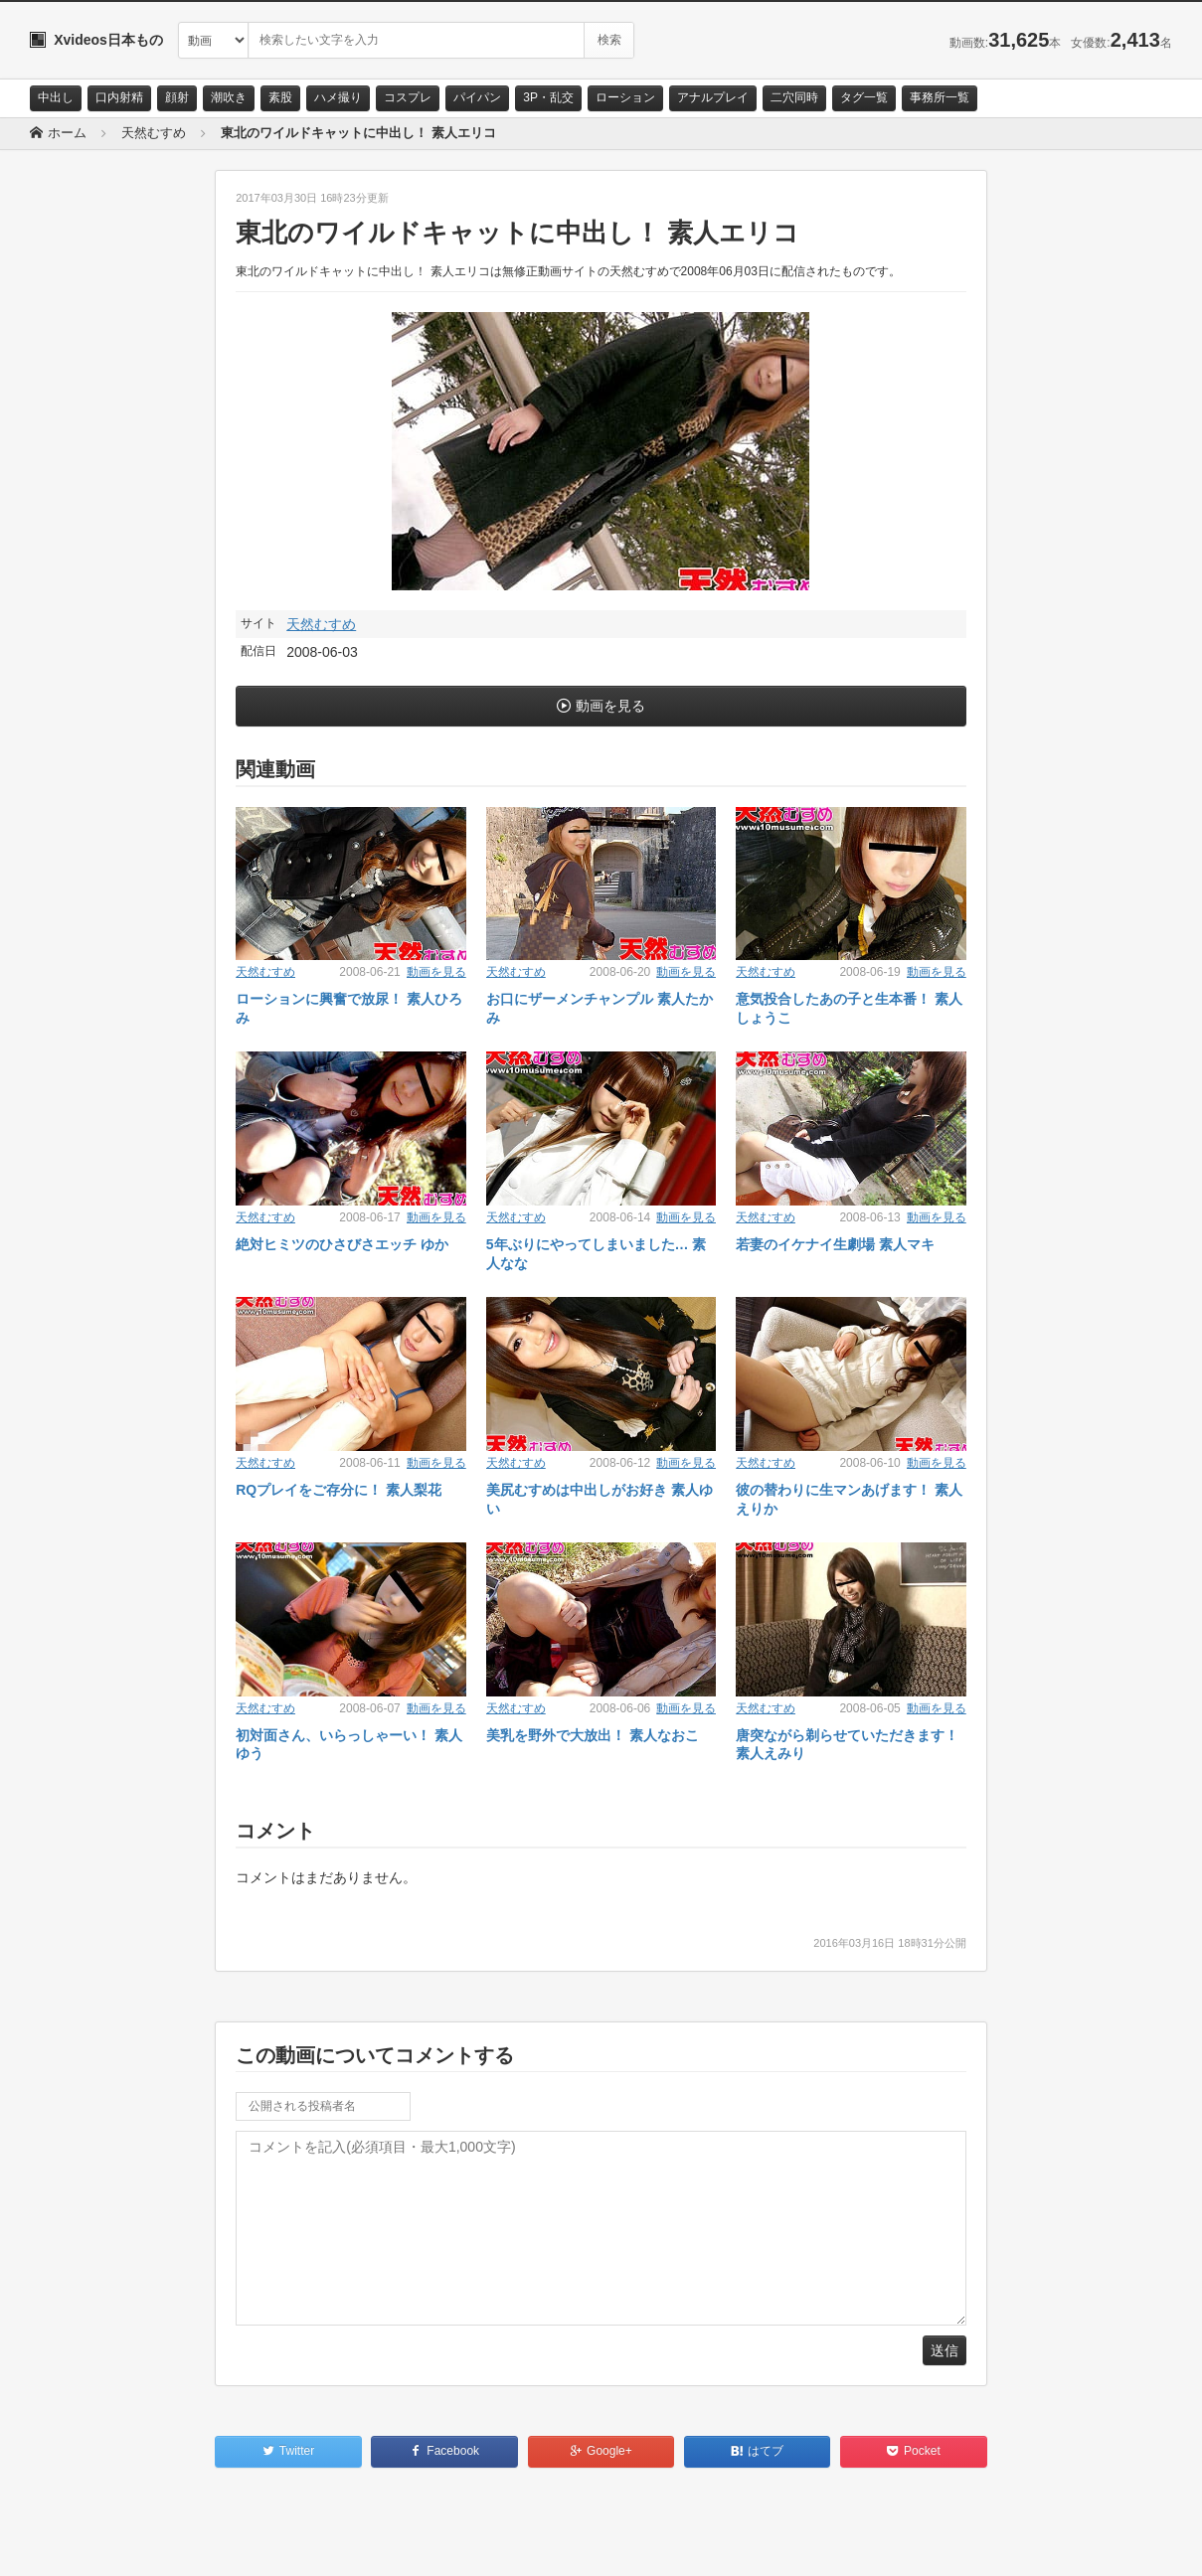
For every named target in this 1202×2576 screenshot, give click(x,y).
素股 (280, 97)
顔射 (177, 97)
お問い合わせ (81, 2543)
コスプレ (407, 97)
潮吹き (229, 97)
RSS (254, 2543)
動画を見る (610, 706)
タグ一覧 (864, 97)
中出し (56, 97)
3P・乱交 (548, 97)
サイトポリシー (178, 2543)
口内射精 (119, 97)
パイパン (477, 97)
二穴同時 (794, 97)
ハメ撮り (338, 97)
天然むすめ (321, 624)
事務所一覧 (939, 97)
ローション (625, 97)
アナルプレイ (713, 97)
